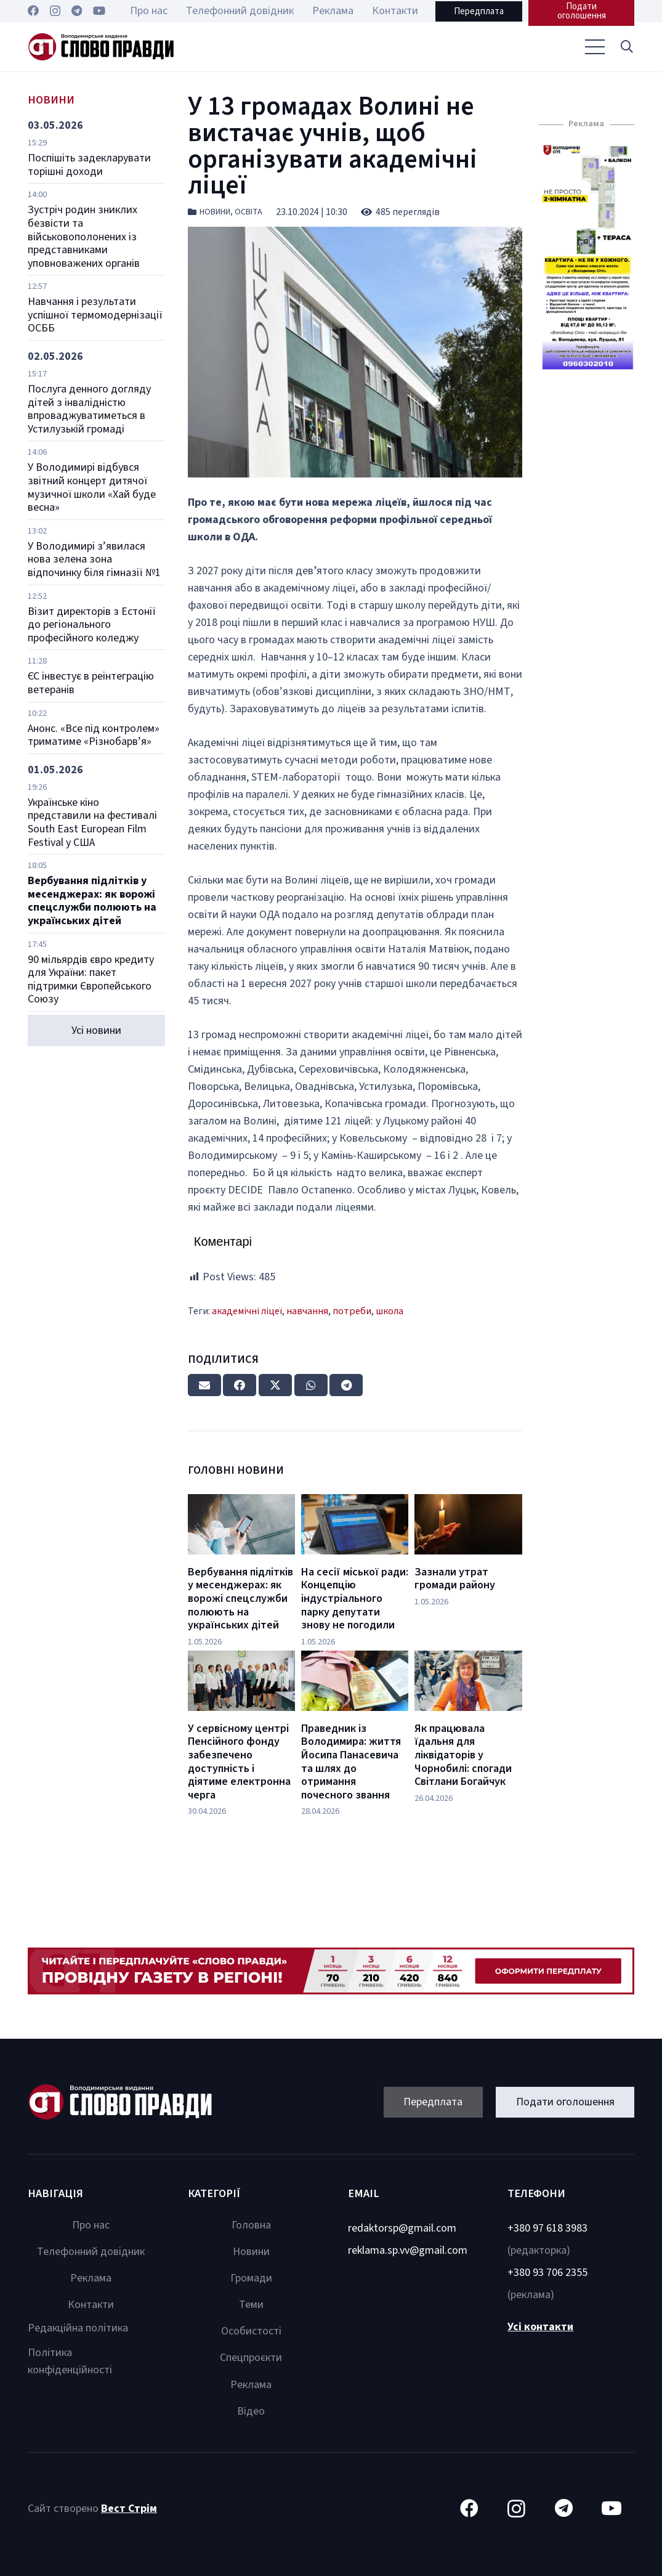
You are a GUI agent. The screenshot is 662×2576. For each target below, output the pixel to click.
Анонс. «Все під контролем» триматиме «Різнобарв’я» (93, 735)
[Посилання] (101, 47)
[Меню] (594, 46)
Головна (251, 2225)
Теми (251, 2304)
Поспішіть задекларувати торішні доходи (89, 164)
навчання (307, 1311)
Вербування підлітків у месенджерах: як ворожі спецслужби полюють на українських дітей (92, 900)
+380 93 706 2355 (547, 2272)
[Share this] (239, 1385)
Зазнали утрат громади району (454, 1578)
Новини (215, 212)
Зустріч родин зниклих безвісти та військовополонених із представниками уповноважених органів (84, 236)
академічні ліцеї (247, 1311)
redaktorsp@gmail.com (402, 2228)
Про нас (91, 2225)
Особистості (251, 2331)
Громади (251, 2278)
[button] (626, 46)
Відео (251, 2411)
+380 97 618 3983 (547, 2228)
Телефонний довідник (91, 2251)
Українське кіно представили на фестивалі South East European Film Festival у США (92, 822)
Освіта (248, 212)
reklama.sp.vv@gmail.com (407, 2250)
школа (389, 1311)
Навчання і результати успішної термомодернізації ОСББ (95, 315)
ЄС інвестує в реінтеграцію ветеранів (91, 682)
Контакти (91, 2304)
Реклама (90, 2278)
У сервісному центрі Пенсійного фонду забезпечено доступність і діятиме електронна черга (239, 1762)
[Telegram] (76, 10)
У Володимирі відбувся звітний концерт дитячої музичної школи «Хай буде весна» (92, 487)
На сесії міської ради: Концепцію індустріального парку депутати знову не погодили (354, 1598)
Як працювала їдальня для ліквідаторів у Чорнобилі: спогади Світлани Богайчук (463, 1755)
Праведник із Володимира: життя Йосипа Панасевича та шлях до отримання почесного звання (351, 1762)
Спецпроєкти (251, 2357)
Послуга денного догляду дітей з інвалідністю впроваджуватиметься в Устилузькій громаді (89, 409)
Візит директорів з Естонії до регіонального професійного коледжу (92, 625)
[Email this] (204, 1385)
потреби (352, 1311)
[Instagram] (55, 11)
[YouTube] (99, 10)
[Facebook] (33, 10)
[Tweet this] (275, 1385)
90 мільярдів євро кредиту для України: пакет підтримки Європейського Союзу (91, 979)
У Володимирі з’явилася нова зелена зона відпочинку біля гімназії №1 (94, 559)
